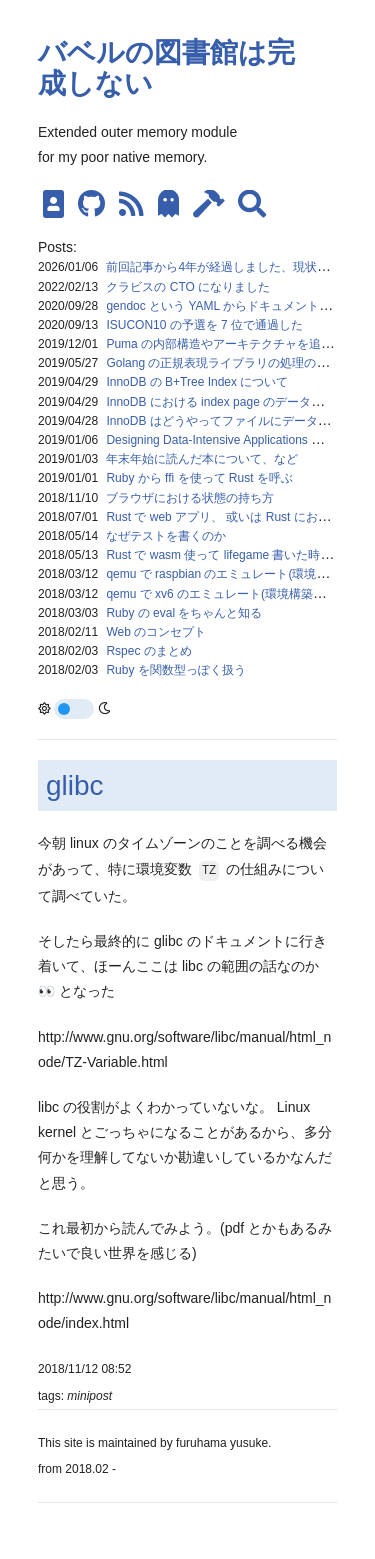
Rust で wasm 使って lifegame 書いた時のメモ (231, 555)
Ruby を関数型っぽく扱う (175, 670)
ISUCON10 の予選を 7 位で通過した (204, 325)
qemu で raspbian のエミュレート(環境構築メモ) (237, 574)
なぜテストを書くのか (166, 536)
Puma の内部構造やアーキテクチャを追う (219, 344)
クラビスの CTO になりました (188, 287)
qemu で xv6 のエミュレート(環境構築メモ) (223, 594)
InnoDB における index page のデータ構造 (220, 402)
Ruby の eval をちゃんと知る (184, 613)
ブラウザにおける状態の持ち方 (190, 498)
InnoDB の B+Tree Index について (197, 382)
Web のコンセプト (156, 632)
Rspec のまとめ (148, 651)
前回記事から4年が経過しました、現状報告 (223, 267)
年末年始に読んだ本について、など (202, 459)
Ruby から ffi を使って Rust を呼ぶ (199, 478)
